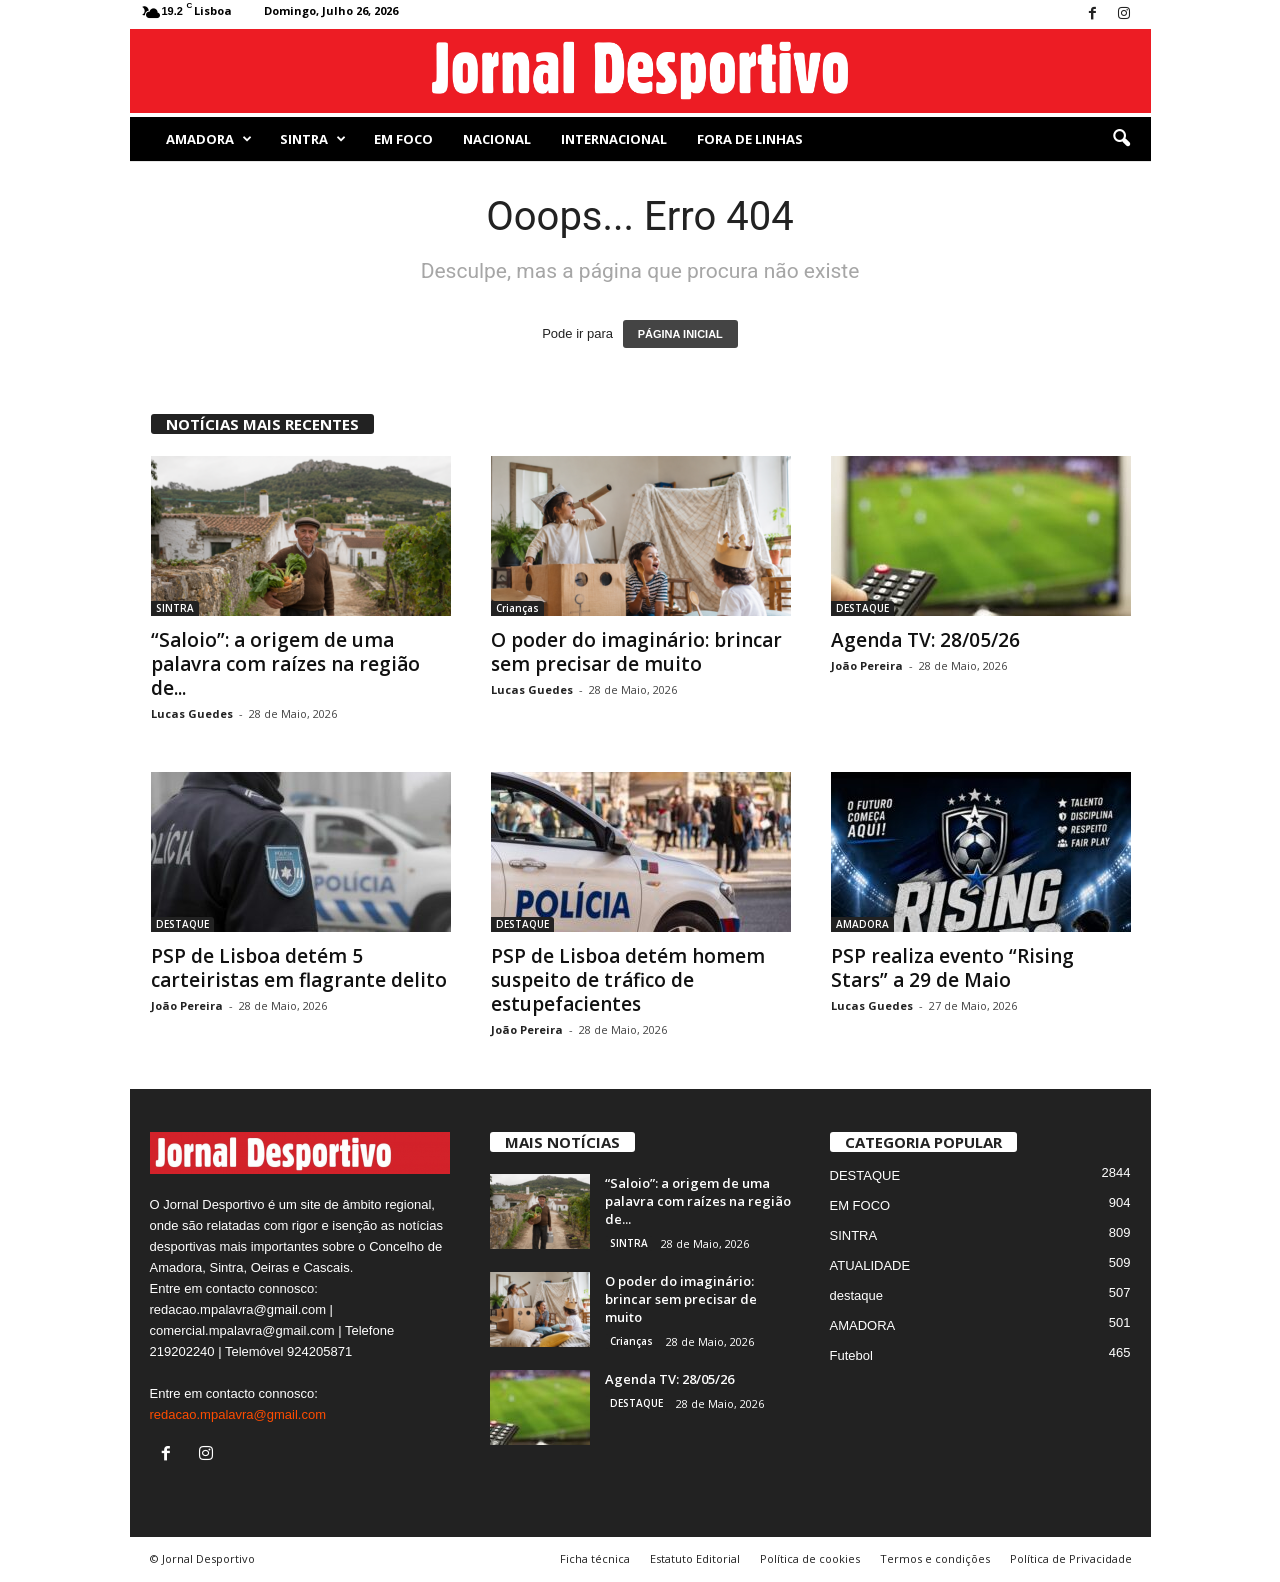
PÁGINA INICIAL (680, 334)
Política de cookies (810, 1558)
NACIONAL (497, 139)
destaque (857, 1295)
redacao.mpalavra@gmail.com (238, 1414)
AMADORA (209, 139)
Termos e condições (935, 1558)
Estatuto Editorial (695, 1558)
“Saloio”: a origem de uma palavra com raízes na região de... (285, 664)
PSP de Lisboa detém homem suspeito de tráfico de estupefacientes (628, 980)
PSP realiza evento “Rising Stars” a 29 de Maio (952, 968)
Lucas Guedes (192, 713)
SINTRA (313, 139)
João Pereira (867, 665)
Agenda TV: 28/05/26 (925, 640)
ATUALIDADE (870, 1265)
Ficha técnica (595, 1558)
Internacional (614, 139)
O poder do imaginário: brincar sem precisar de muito (636, 652)
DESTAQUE (862, 608)
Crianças (517, 608)
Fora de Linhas (750, 139)
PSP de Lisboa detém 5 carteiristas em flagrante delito (299, 968)
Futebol (851, 1355)
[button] (1121, 139)
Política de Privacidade (1071, 1558)
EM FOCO (403, 139)
